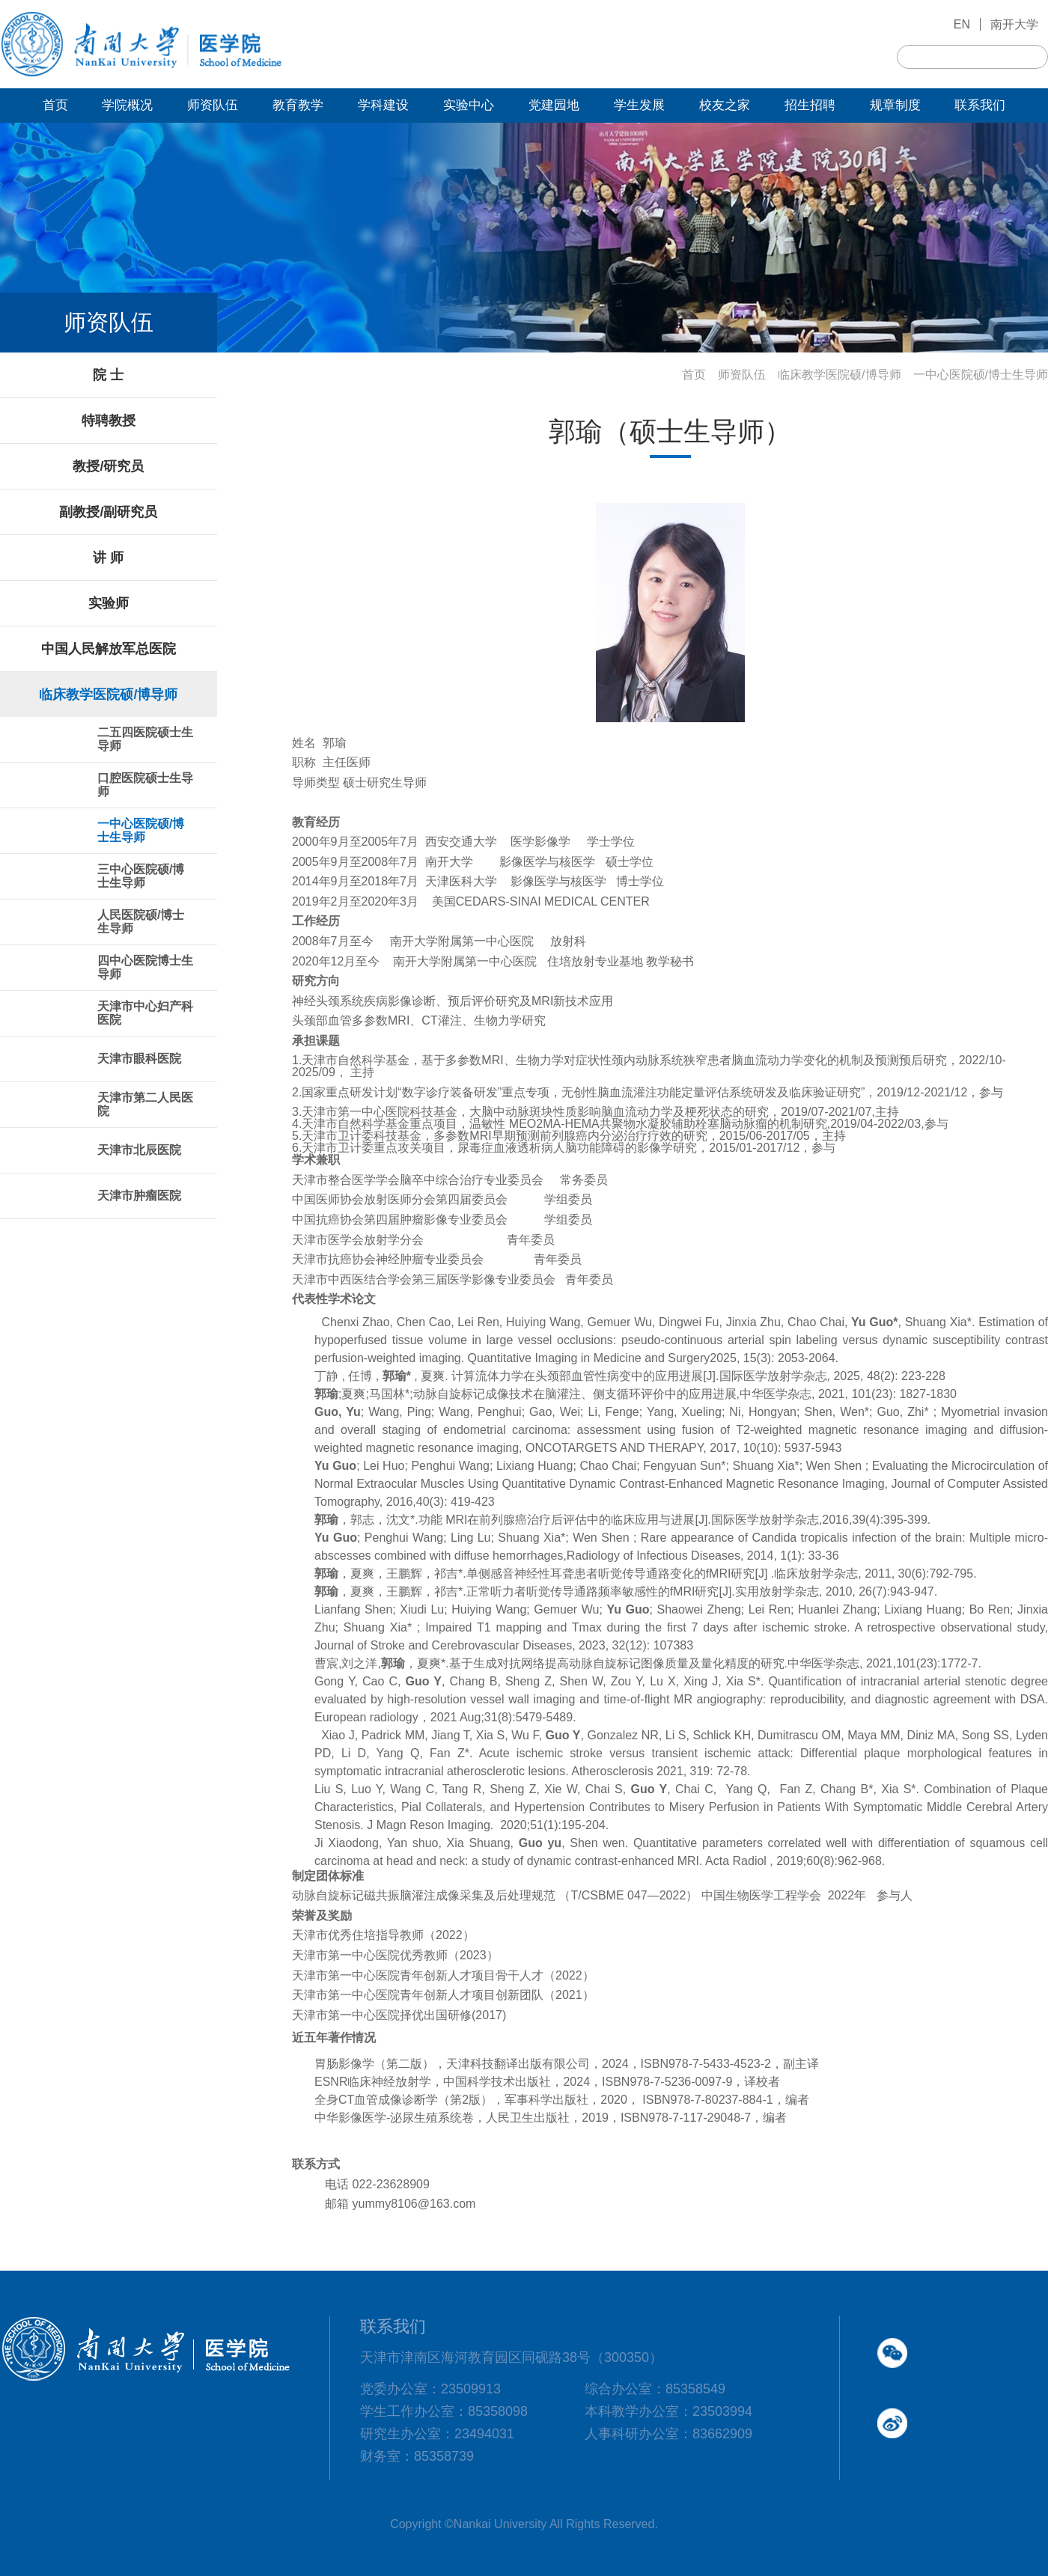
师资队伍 (742, 374)
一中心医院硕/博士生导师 (980, 374)
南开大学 (1014, 24)
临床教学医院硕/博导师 (839, 374)
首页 (694, 374)
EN (962, 24)
